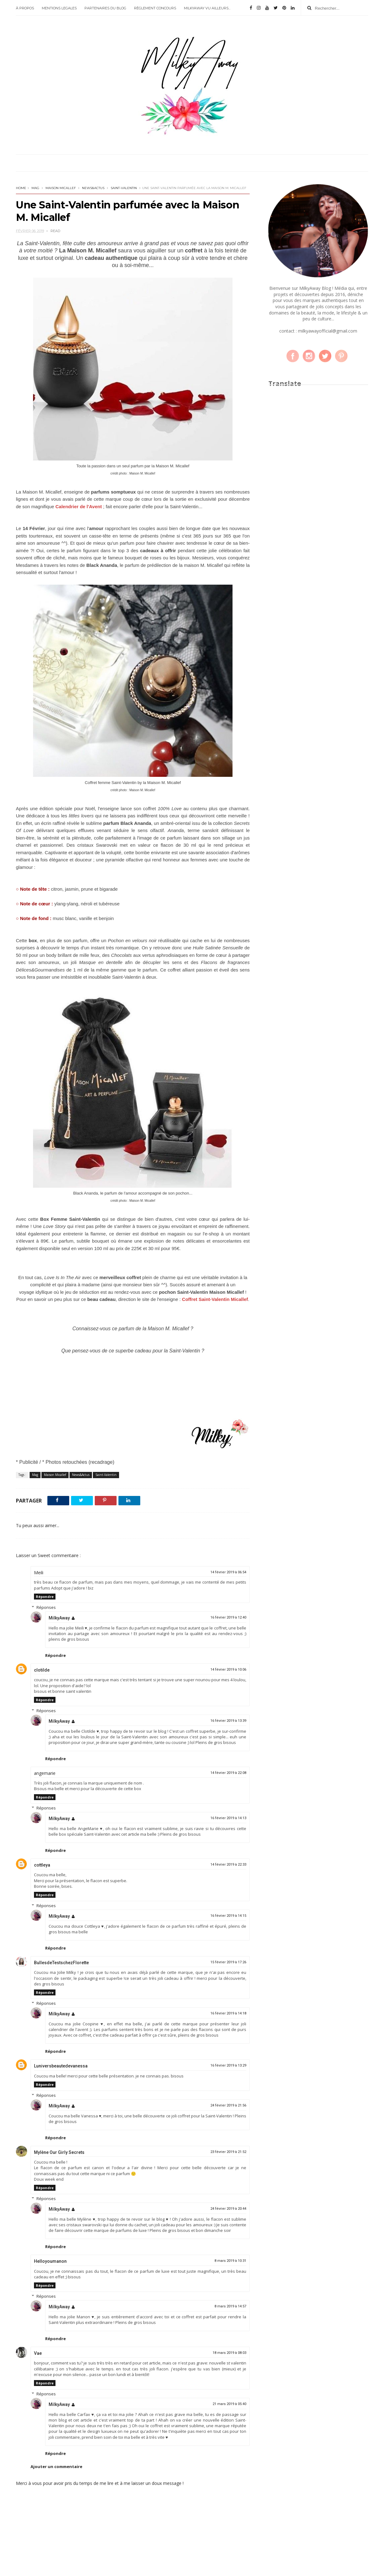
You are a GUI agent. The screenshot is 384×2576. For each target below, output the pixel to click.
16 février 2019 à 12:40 (228, 1617)
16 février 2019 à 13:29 (228, 2065)
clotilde (42, 1670)
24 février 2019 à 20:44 (228, 2209)
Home (21, 188)
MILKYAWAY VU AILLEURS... (207, 8)
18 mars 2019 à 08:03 (229, 2353)
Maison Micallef (61, 188)
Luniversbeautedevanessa (61, 2065)
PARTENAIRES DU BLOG (105, 8)
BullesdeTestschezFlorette (61, 1962)
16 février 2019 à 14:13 (228, 1818)
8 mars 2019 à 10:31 (230, 2261)
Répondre (45, 1596)
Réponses (46, 1607)
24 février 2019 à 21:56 (228, 2105)
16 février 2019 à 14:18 (228, 2013)
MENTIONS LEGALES (59, 8)
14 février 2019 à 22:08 (228, 1773)
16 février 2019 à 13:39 (228, 1721)
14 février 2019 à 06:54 (228, 1572)
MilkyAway (59, 1617)
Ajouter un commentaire (56, 2466)
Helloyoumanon (50, 2261)
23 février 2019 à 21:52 (228, 2152)
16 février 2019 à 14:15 (228, 1916)
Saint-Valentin (124, 188)
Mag (35, 188)
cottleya (42, 1865)
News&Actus (93, 188)
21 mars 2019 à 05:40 (229, 2404)
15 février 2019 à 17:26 (228, 1962)
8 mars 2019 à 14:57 (230, 2306)
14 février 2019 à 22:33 (228, 1865)
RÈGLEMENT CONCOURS (155, 8)
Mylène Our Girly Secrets (59, 2152)
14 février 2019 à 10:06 (228, 1670)
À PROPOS (25, 8)
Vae (38, 2353)
